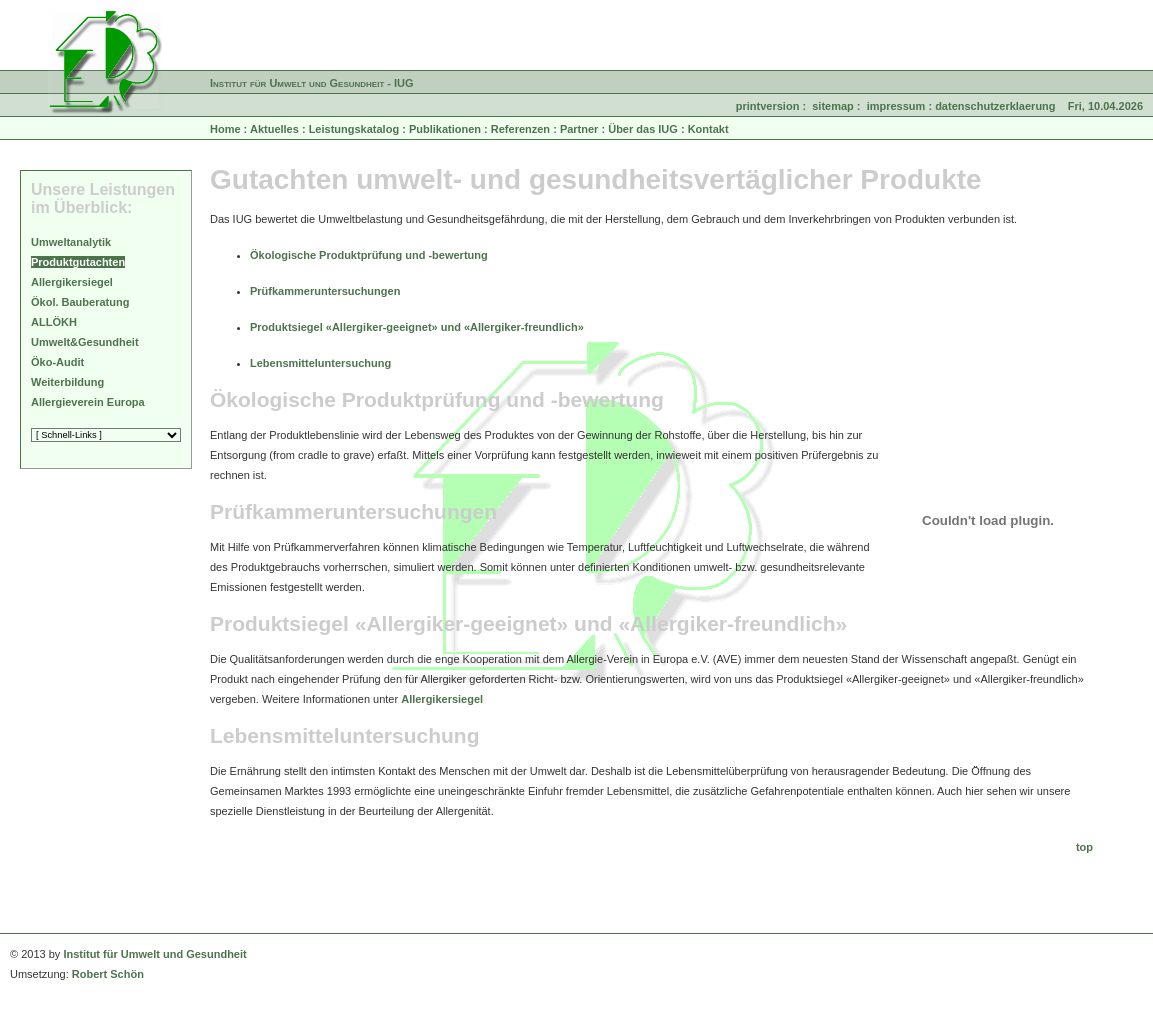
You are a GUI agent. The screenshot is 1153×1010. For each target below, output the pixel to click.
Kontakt (708, 129)
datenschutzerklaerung (995, 106)
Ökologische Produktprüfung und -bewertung (369, 255)
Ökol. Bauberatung (80, 302)
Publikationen (445, 129)
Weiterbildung (67, 382)
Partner (579, 129)
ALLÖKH (54, 322)
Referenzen (520, 129)
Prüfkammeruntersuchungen (325, 291)
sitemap (833, 106)
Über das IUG (643, 129)
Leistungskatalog (354, 129)
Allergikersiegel (442, 699)
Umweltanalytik (71, 242)
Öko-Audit (57, 362)
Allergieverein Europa (88, 402)
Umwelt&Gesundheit (85, 342)
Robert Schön (108, 974)
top (1084, 847)
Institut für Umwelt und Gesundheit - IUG (312, 83)
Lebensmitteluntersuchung (320, 363)
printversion (768, 106)
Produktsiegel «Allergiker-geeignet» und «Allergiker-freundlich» (417, 327)
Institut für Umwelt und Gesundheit (154, 954)
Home (225, 129)
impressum (896, 106)
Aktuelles (274, 129)
